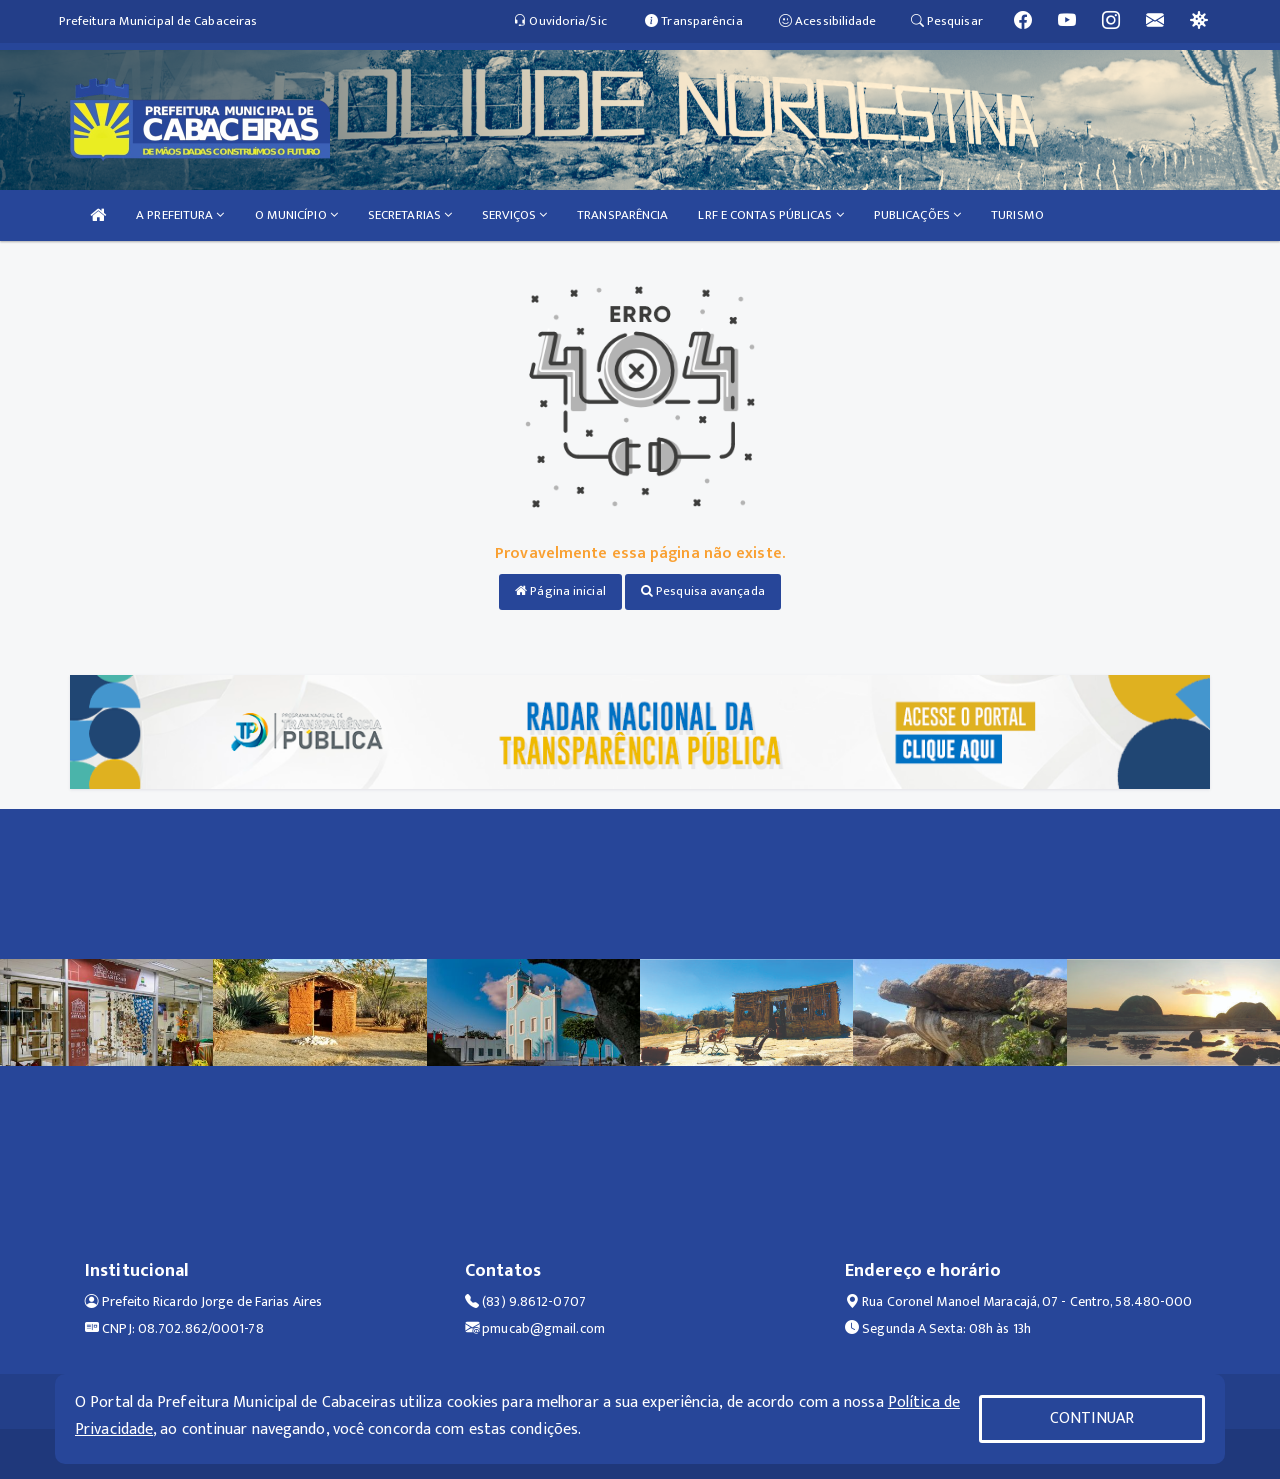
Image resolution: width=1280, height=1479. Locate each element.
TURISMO (1017, 215)
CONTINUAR (1092, 1418)
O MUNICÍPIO (296, 215)
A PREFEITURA (180, 215)
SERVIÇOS (514, 215)
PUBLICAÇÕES (917, 215)
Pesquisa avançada (703, 591)
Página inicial (560, 591)
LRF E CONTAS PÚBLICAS (770, 215)
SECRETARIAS (410, 215)
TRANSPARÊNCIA (622, 215)
